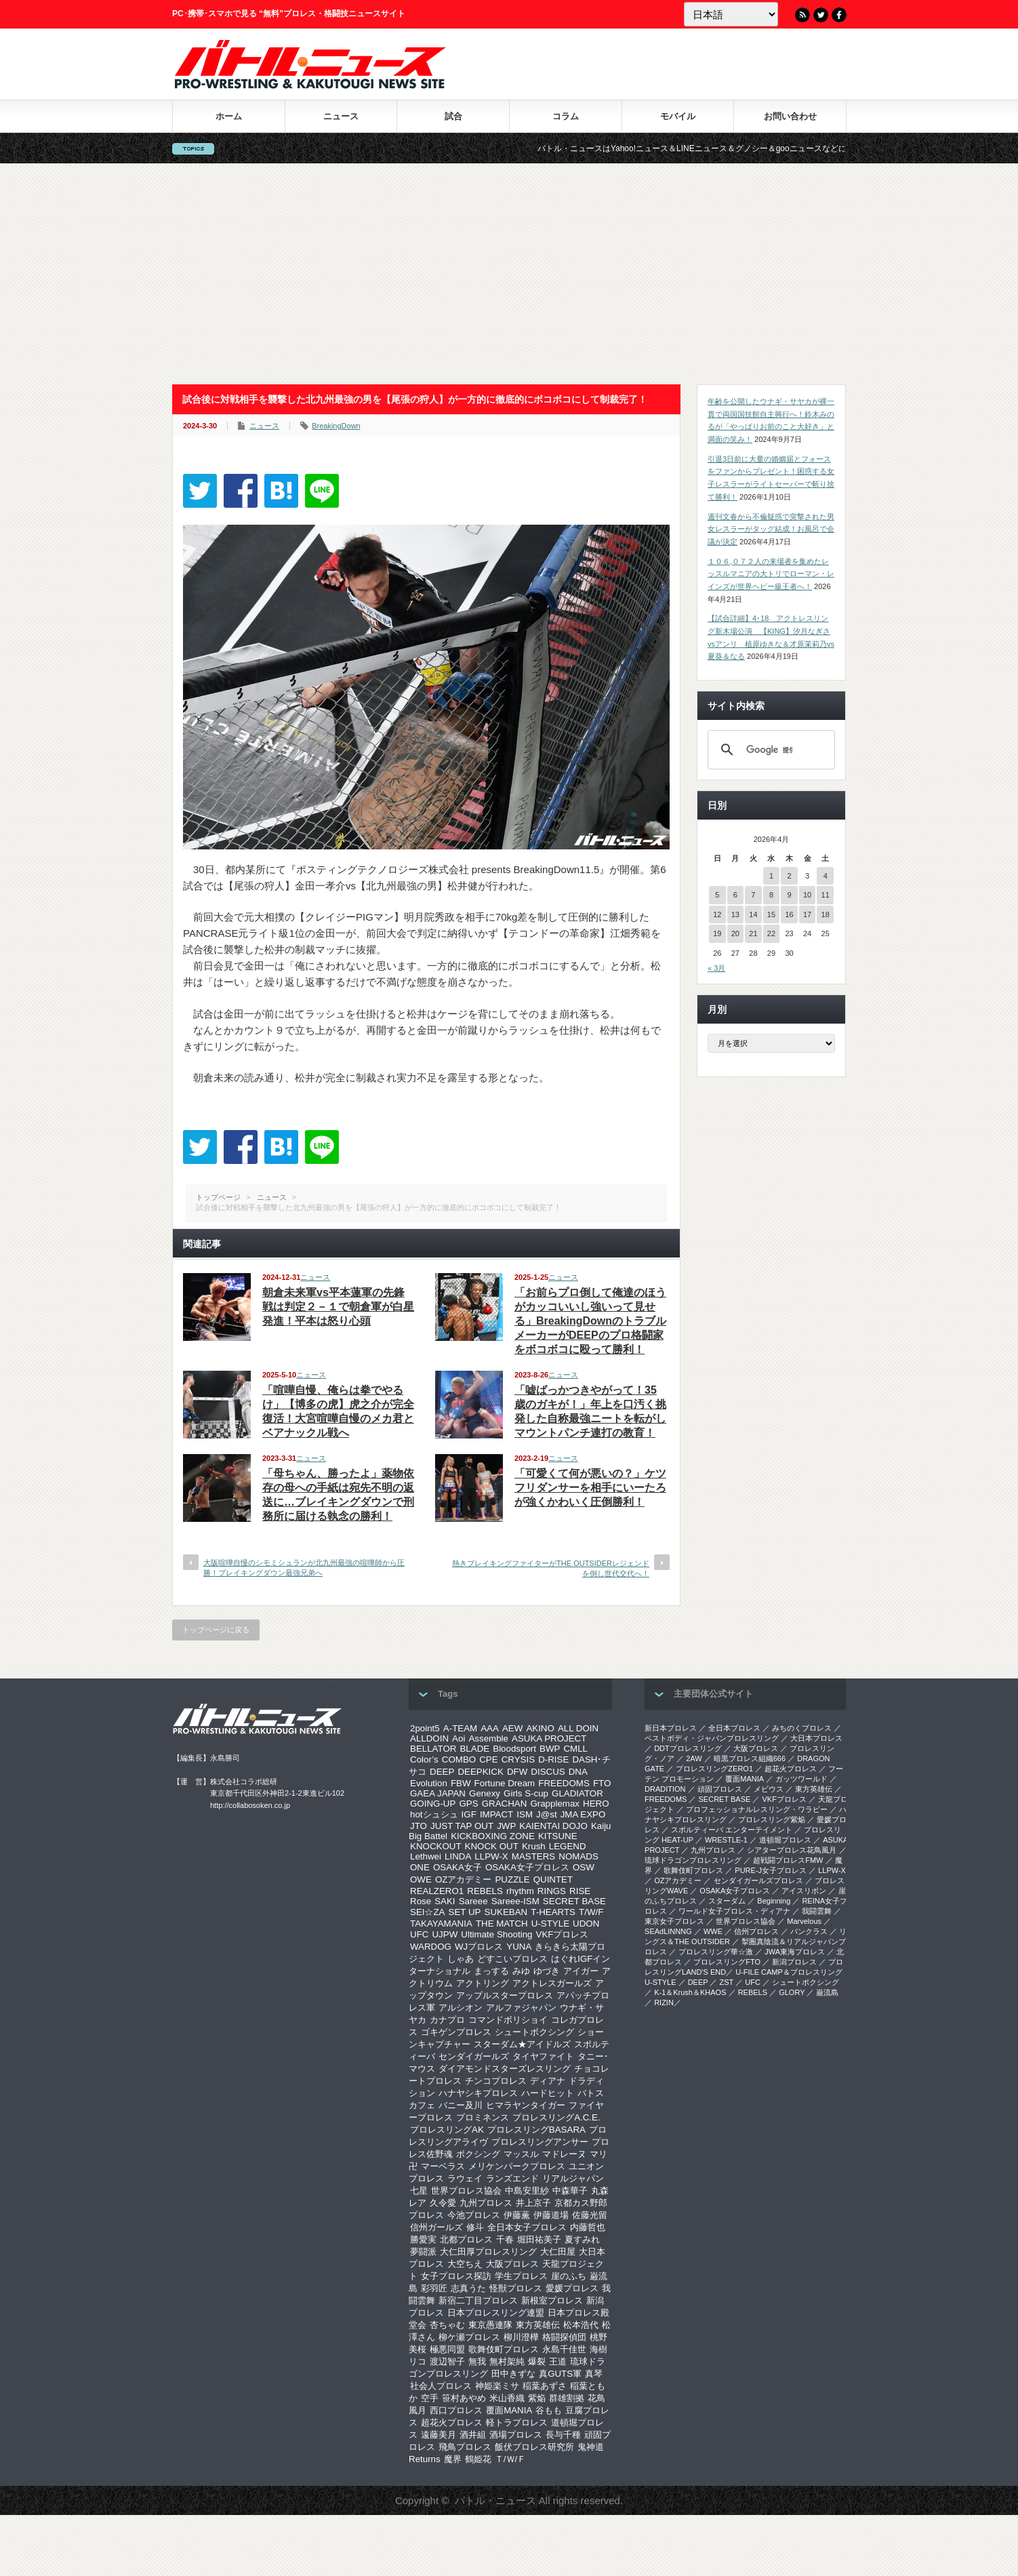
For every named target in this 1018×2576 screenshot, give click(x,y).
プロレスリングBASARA (536, 2130)
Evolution (428, 1783)
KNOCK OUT (491, 1846)
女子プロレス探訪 (456, 2276)
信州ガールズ (436, 2227)
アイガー (580, 1971)
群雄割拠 (566, 2398)
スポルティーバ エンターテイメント (731, 1830)
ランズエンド (512, 2178)
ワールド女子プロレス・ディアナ (734, 1911)
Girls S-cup (526, 1793)
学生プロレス (521, 2276)
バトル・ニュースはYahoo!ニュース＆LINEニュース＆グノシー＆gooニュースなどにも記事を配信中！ (749, 148)
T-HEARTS (553, 1912)
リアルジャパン (573, 2178)
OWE (421, 1879)
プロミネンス (482, 2117)
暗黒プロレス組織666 (750, 1758)
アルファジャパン (521, 2008)
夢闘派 (423, 2252)
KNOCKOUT (436, 1846)
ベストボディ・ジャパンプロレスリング (712, 1738)
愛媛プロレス (572, 2288)
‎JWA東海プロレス (795, 1952)
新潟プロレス (794, 1962)
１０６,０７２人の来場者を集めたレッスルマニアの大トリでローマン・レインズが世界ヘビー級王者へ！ (771, 573)
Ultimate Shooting (496, 1934)
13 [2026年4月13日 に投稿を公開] (735, 914)
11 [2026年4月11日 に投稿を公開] (825, 895)
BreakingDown (336, 426)
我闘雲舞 (817, 1911)
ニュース (341, 116)
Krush (534, 1846)
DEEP (442, 1772)
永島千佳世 (564, 2349)
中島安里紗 (527, 2191)
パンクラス (809, 1931)
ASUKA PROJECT (549, 1738)
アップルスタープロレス (504, 1995)
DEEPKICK (480, 1772)
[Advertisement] (509, 274)
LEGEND (567, 1846)
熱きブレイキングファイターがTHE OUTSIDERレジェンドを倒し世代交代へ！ (550, 1568)
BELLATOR (433, 1749)
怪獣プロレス (515, 2288)
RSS (802, 15)
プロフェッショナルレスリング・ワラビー (757, 1809)
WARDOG (430, 1946)
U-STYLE (550, 1923)
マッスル (521, 2154)
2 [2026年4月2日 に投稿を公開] (789, 876)
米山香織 (507, 2398)
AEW (512, 1728)
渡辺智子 (447, 2361)
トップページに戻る (215, 1630)
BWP (549, 1749)
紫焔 (537, 2398)
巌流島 (827, 1992)
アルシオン (461, 2008)
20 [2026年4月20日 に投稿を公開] (735, 933)
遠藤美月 (438, 2435)
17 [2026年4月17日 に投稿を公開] (807, 914)
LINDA (458, 1856)
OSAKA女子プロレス (527, 1867)
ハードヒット (547, 2093)
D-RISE (553, 1759)
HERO (596, 1803)
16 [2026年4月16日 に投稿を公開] (789, 914)
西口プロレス (456, 2410)
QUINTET (553, 1879)
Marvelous (804, 1921)
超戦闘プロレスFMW (788, 1860)
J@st (546, 1814)
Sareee (473, 1901)
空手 (430, 2398)
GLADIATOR (577, 1793)
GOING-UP (432, 1803)
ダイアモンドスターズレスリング (505, 2069)
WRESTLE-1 (726, 1840)
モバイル (677, 116)
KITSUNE (557, 1836)
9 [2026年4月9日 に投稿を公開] (789, 895)
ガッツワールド (801, 1779)
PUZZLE (512, 1879)
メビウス (768, 1789)
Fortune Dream (504, 1783)
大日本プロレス (816, 1738)
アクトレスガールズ (552, 1983)
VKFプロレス (562, 1934)
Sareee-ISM (515, 1901)
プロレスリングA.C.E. (556, 2117)
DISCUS (548, 1772)
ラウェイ (465, 2178)
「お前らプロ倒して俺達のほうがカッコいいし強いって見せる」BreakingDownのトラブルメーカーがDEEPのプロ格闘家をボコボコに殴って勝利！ (590, 1321)
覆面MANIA (509, 2410)
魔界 (453, 2459)
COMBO (459, 1759)
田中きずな (513, 2374)
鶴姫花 (478, 2459)
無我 (477, 2361)
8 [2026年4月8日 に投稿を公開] (771, 895)
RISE (579, 1891)
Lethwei (425, 1856)
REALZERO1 (437, 1891)
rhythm (520, 1891)
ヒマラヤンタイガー (525, 2105)
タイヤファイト (543, 2056)
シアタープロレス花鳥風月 (791, 1850)
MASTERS (533, 1856)
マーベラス (443, 2166)
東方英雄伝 (538, 2325)
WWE (713, 1931)
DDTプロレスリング (688, 1748)
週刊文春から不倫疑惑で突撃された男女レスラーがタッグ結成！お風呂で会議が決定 (771, 529)
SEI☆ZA (427, 1912)
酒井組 (473, 2435)
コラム (565, 116)
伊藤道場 (551, 2215)
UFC (419, 1934)
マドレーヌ (564, 2154)
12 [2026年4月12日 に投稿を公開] (717, 914)
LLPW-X (491, 1856)
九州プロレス (486, 2203)
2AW (693, 1758)
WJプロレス (479, 1946)
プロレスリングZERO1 (714, 1769)
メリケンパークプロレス (516, 2166)
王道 (558, 2361)
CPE (488, 1759)
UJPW (444, 1934)
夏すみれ (582, 2239)
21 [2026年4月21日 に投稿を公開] (753, 933)
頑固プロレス (719, 1789)
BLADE (474, 1749)
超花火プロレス (452, 2422)
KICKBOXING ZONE (493, 1836)
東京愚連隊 (490, 2325)
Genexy (484, 1793)
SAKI (444, 1901)
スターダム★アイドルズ (522, 2044)
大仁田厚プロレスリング (488, 2252)
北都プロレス (466, 2239)
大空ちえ (465, 2264)
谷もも (548, 2410)
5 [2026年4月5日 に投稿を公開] (717, 895)
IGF (469, 1814)
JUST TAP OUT (461, 1826)
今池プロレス (473, 2215)
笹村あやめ (464, 2398)
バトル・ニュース (495, 2500)
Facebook (839, 15)
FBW (461, 1783)
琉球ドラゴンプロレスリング (693, 1860)
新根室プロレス (552, 2300)
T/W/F (591, 1912)
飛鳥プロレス (465, 2447)
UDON (586, 1923)
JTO (418, 1826)
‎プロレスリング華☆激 (715, 1952)
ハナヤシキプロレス (478, 2093)
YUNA (518, 1946)
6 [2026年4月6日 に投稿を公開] (735, 895)
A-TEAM (460, 1728)
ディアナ (547, 2081)
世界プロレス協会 (466, 2191)
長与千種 (563, 2435)
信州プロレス (756, 1931)
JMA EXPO (583, 1814)
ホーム (229, 116)
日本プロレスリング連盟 (495, 2313)
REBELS (485, 1891)
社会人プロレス (441, 2386)
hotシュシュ (434, 1814)
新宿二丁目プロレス (478, 2300)
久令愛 (443, 2203)
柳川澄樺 (521, 2337)
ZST (727, 1982)
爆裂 (537, 2361)
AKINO (540, 1728)
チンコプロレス (496, 2081)
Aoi (458, 1738)
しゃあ (460, 1959)
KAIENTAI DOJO (553, 1826)
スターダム (727, 1901)
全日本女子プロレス (527, 2227)
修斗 (475, 2227)
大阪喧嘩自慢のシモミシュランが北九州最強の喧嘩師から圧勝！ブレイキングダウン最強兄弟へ (304, 1567)
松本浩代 (580, 2325)
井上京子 (533, 2203)
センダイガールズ (474, 2056)
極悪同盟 (447, 2349)
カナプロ (447, 2020)
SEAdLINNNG (668, 1931)
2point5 (425, 1728)
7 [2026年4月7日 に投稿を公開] (753, 895)
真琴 (594, 2374)
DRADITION (665, 1789)
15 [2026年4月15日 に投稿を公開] (771, 914)
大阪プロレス (512, 2264)
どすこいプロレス (512, 1959)
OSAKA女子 (457, 1867)
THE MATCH (502, 1923)
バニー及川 (461, 2105)
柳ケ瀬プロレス (469, 2337)
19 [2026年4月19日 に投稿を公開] (717, 933)
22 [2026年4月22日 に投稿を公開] (771, 933)
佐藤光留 (589, 2215)
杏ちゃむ (447, 2325)
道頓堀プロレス (785, 1840)
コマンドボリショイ (508, 2020)
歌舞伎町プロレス (503, 2349)
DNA (578, 1772)
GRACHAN (504, 1803)
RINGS (551, 1891)
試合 (453, 116)
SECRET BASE (574, 1901)
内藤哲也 (587, 2227)
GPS (468, 1803)
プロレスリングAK (447, 2130)
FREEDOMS (564, 1783)
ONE (420, 1867)
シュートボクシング (534, 2032)
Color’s (424, 1759)
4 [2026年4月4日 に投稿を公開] (825, 876)
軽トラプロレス (517, 2422)
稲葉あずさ (545, 2386)
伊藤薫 (517, 2215)
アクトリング (482, 1983)
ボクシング (478, 2154)
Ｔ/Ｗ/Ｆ (510, 2459)
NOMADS (578, 1856)
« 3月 (716, 968)
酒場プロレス (515, 2435)
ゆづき (546, 1971)
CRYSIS (518, 1759)
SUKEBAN (506, 1912)
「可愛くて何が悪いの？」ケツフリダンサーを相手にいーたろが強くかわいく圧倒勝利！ (590, 1488)
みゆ (521, 1971)
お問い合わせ (790, 116)
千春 (505, 2239)
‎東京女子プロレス (674, 1921)
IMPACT (496, 1814)
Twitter (821, 15)
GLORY (792, 1992)
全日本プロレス (734, 1728)
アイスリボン (803, 1891)
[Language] (731, 14)
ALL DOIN (578, 1728)
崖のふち (568, 2276)
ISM (524, 1814)
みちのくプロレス (802, 1728)
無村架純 (507, 2361)
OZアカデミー (463, 1879)
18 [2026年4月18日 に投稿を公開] (825, 914)
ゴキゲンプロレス (456, 2032)
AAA (490, 1728)
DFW (517, 1772)
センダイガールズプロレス (758, 1880)
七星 (419, 2191)
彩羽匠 (434, 2288)
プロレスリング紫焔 (771, 1819)
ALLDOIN (429, 1738)
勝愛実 (423, 2239)
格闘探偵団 (564, 2337)
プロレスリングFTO (726, 1962)
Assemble (488, 1738)
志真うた (468, 2288)
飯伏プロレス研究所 (534, 2447)
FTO (602, 1783)
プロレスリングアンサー (539, 2142)
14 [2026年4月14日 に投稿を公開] (753, 914)
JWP (506, 1826)
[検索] (769, 750)
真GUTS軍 (560, 2374)
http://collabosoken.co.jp (250, 1805)
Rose (420, 1901)
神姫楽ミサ (497, 2386)
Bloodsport (514, 1749)
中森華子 (570, 2191)
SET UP (465, 1912)
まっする (491, 1971)
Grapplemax (554, 1803)
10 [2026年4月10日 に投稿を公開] (807, 895)
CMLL (575, 1749)
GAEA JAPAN (438, 1793)
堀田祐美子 (539, 2239)
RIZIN (664, 2002)
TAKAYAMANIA (441, 1923)
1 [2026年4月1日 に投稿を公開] (771, 876)
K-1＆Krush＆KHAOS (690, 1992)
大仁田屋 (557, 2252)
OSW (583, 1867)
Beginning (773, 1901)
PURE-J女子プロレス (771, 1870)
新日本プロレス (671, 1728)
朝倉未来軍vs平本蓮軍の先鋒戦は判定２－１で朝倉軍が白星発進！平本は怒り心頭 (338, 1307)
